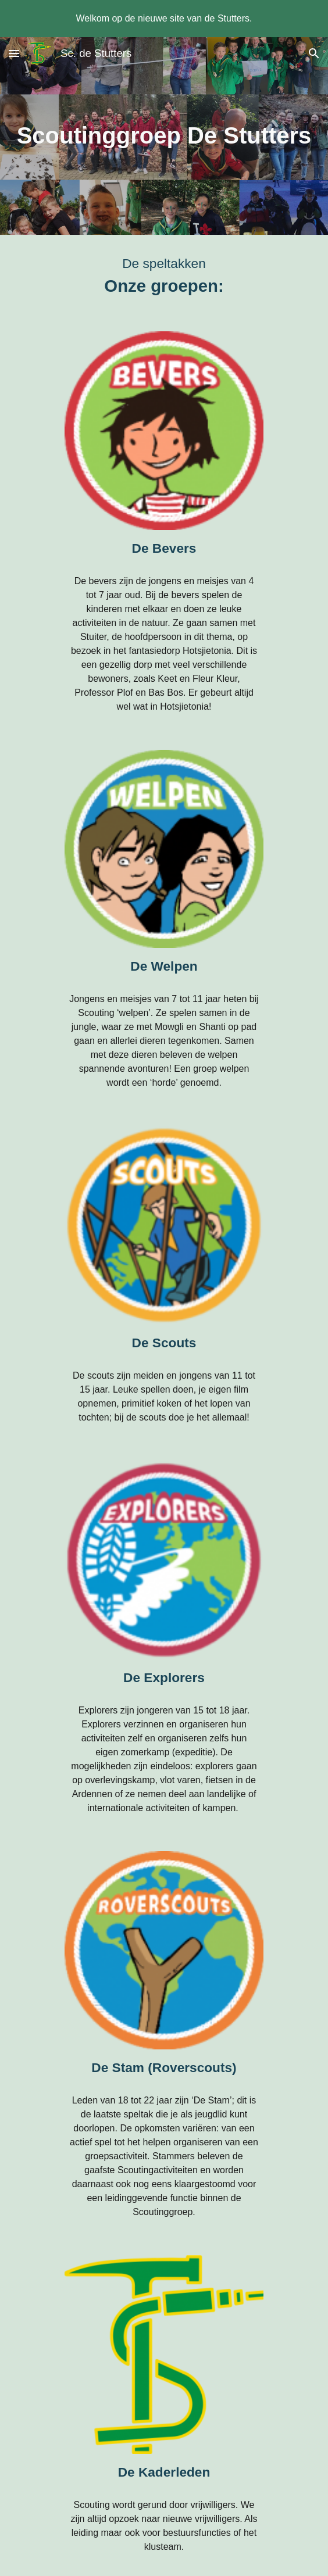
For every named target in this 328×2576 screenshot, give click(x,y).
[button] (14, 53)
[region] (164, 18)
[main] (164, 135)
